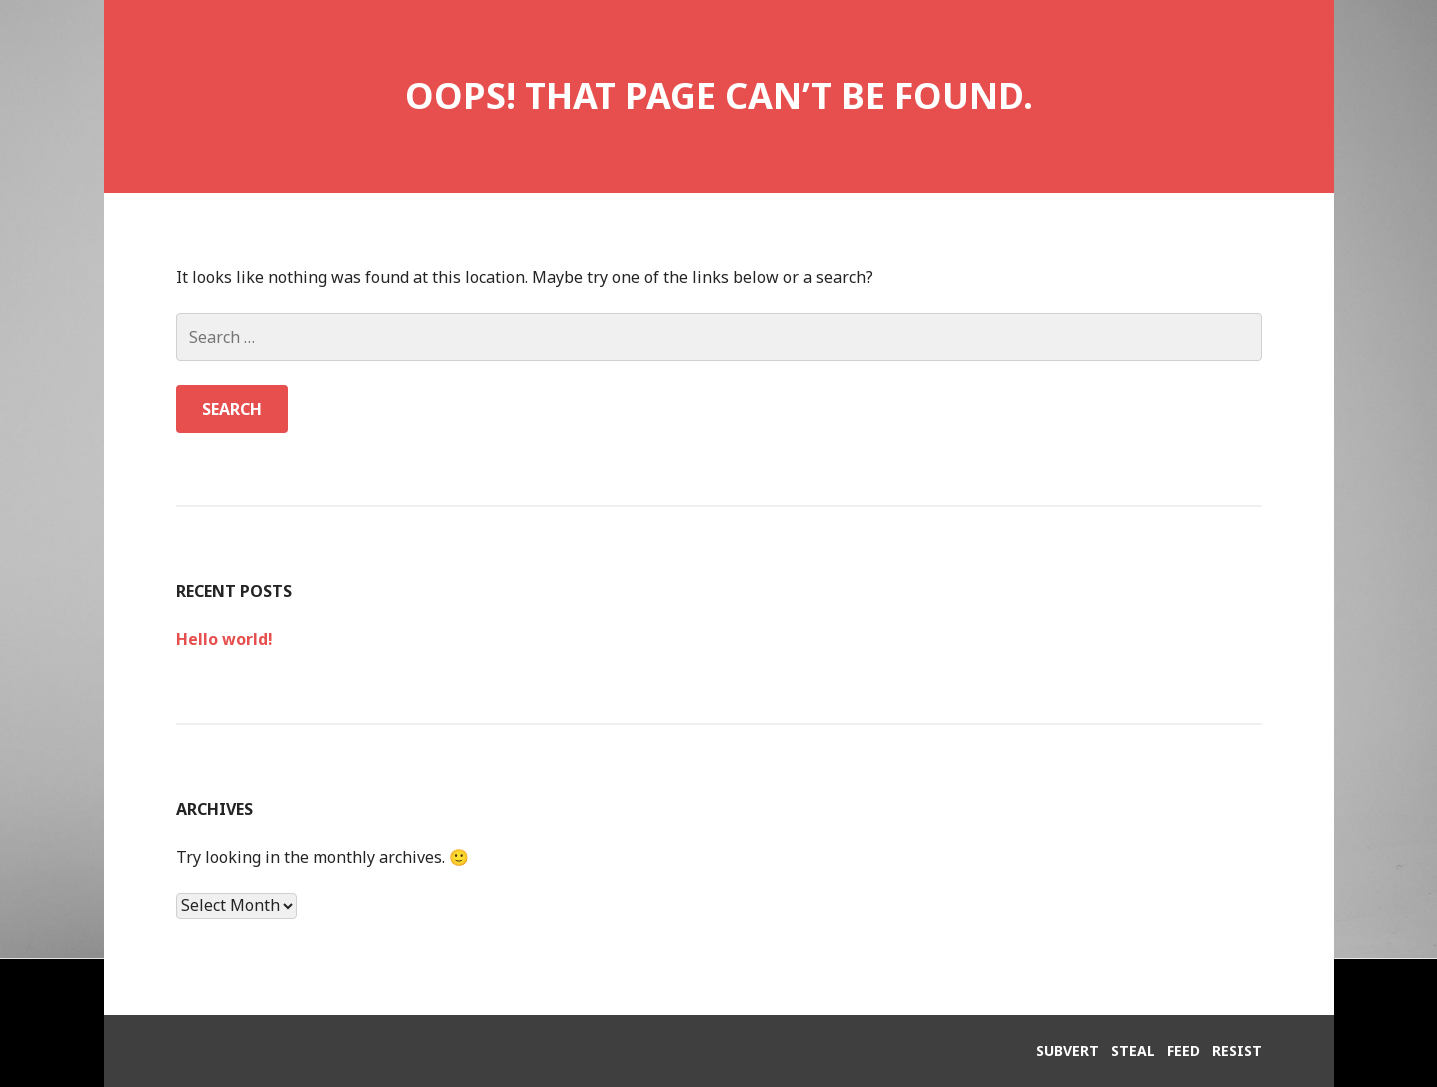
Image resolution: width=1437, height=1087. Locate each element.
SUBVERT (1067, 1050)
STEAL (1133, 1050)
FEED (1183, 1050)
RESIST (1237, 1050)
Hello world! (224, 639)
